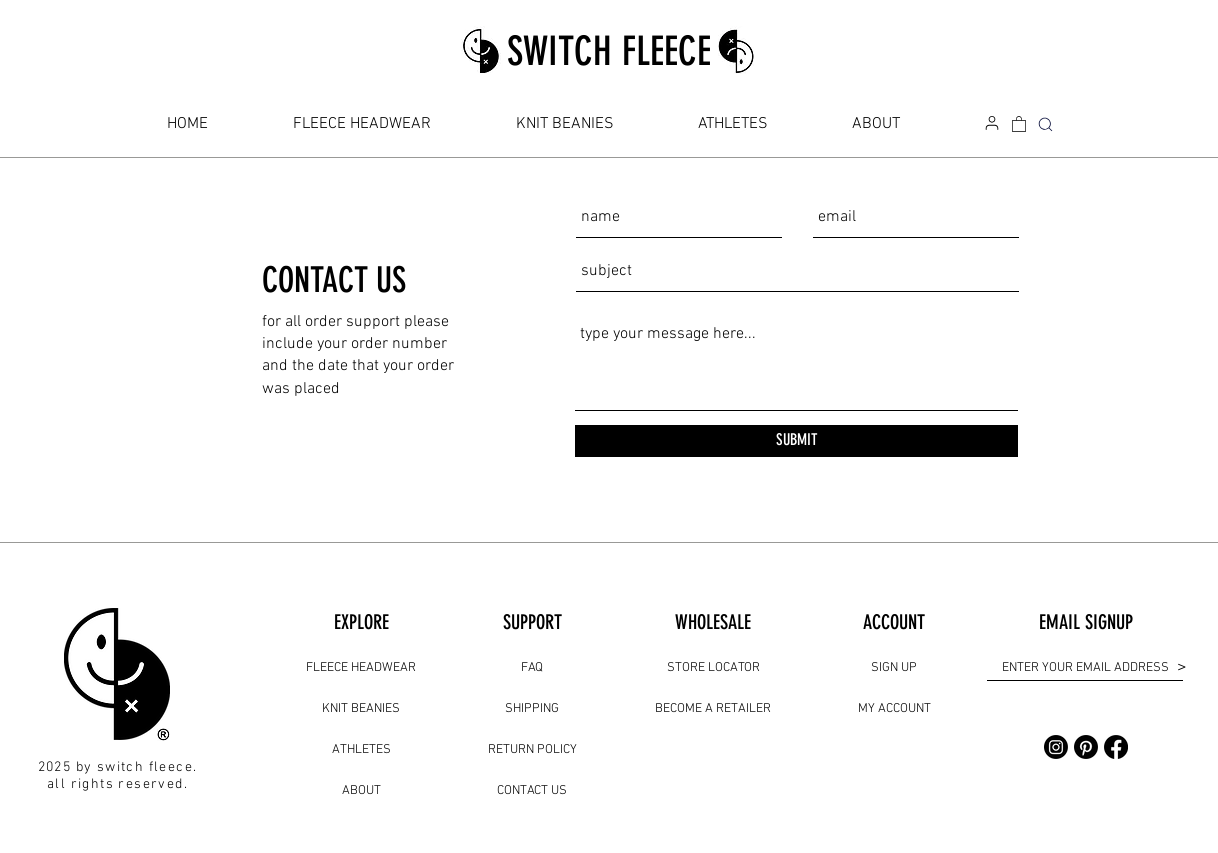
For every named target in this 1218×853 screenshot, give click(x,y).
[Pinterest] (1086, 747)
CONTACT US (532, 791)
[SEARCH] (1045, 124)
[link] (1019, 123)
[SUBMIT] (796, 441)
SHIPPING (532, 709)
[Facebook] (1116, 747)
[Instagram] (1056, 747)
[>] (1180, 667)
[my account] (992, 123)
